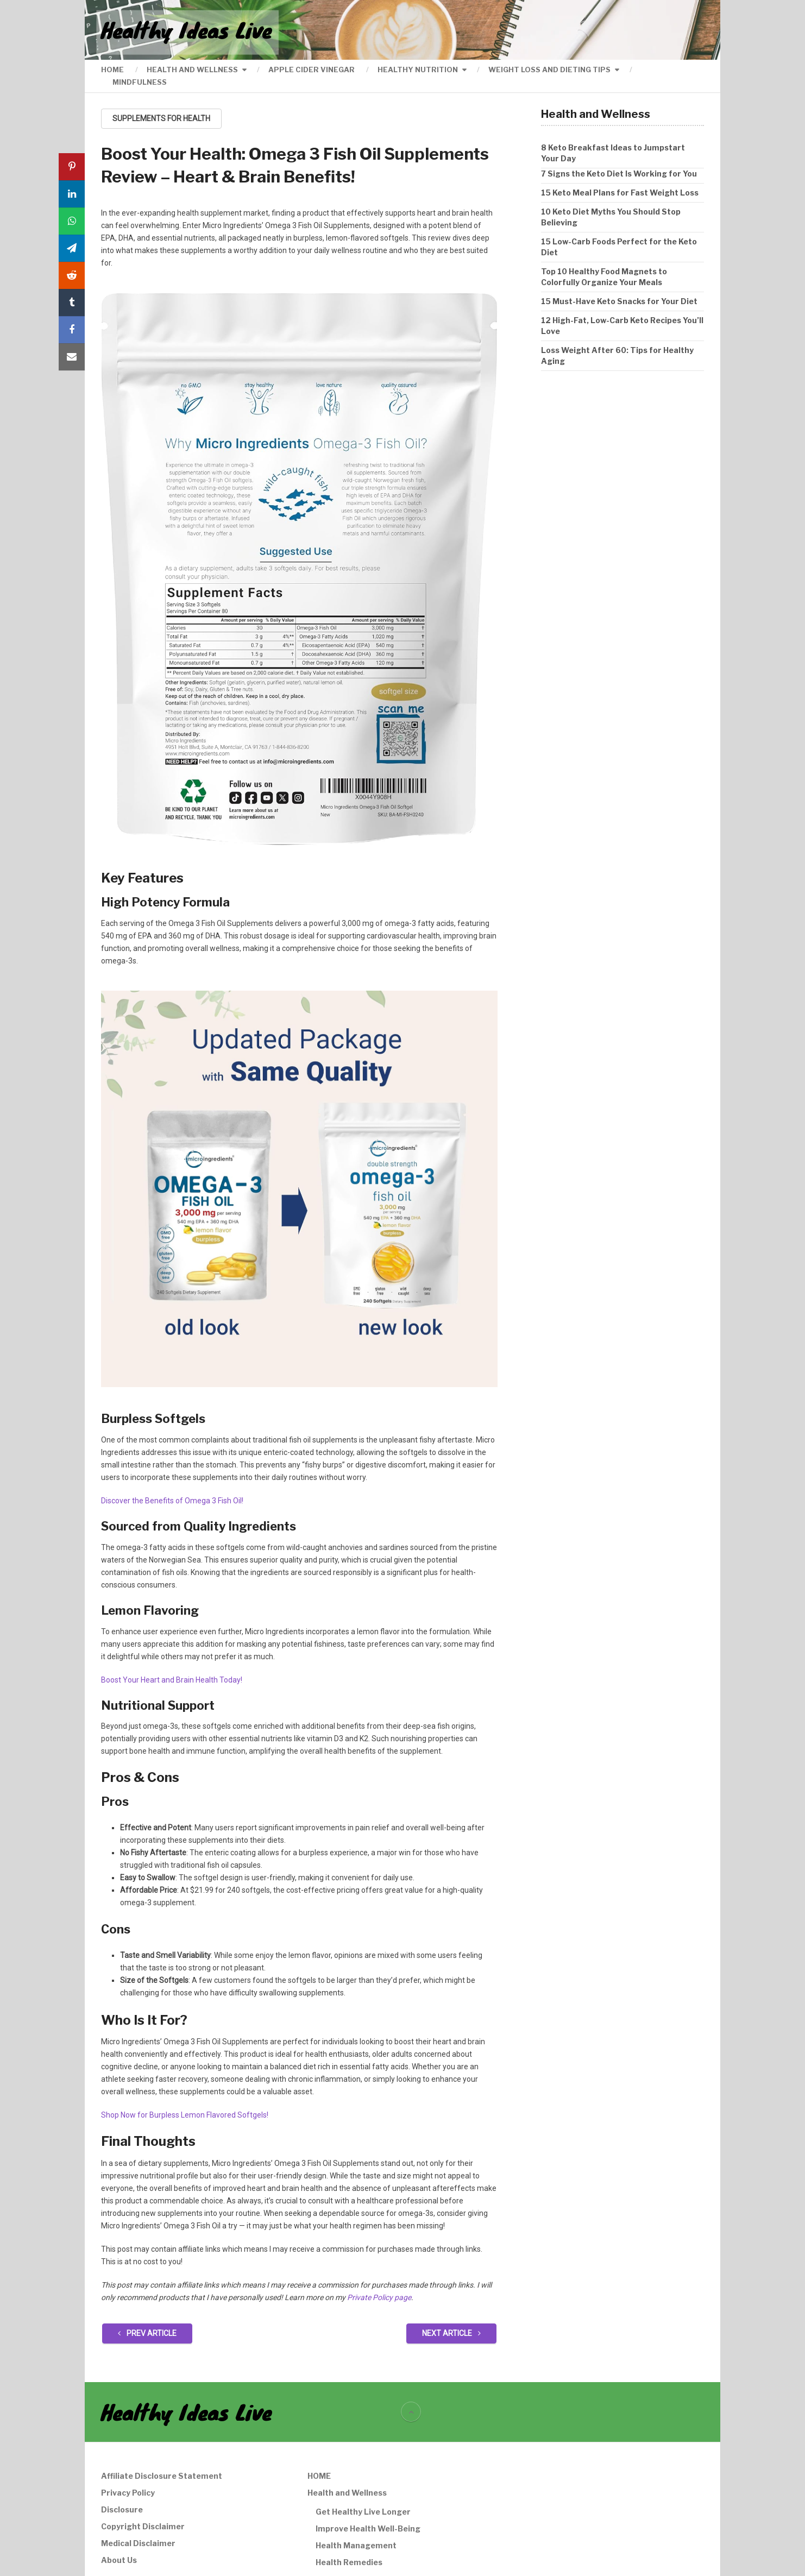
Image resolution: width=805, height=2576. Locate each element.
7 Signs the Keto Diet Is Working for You (619, 173)
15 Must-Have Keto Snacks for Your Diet (619, 301)
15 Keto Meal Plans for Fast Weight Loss (620, 192)
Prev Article (147, 2333)
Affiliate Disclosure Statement (161, 2475)
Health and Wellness (192, 69)
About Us (119, 2560)
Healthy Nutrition (418, 69)
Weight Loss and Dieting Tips (549, 69)
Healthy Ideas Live (186, 30)
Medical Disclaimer (138, 2543)
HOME (112, 69)
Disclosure (122, 2509)
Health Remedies (349, 2562)
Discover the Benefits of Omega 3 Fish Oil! (172, 1500)
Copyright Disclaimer (143, 2526)
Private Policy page (379, 2297)
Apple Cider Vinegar (311, 69)
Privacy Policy (128, 2492)
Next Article (451, 2333)
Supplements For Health (161, 118)
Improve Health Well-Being (368, 2528)
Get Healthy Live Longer (363, 2511)
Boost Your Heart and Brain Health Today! (171, 1680)
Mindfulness (139, 82)
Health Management (356, 2545)
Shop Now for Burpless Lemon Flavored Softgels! (184, 2115)
